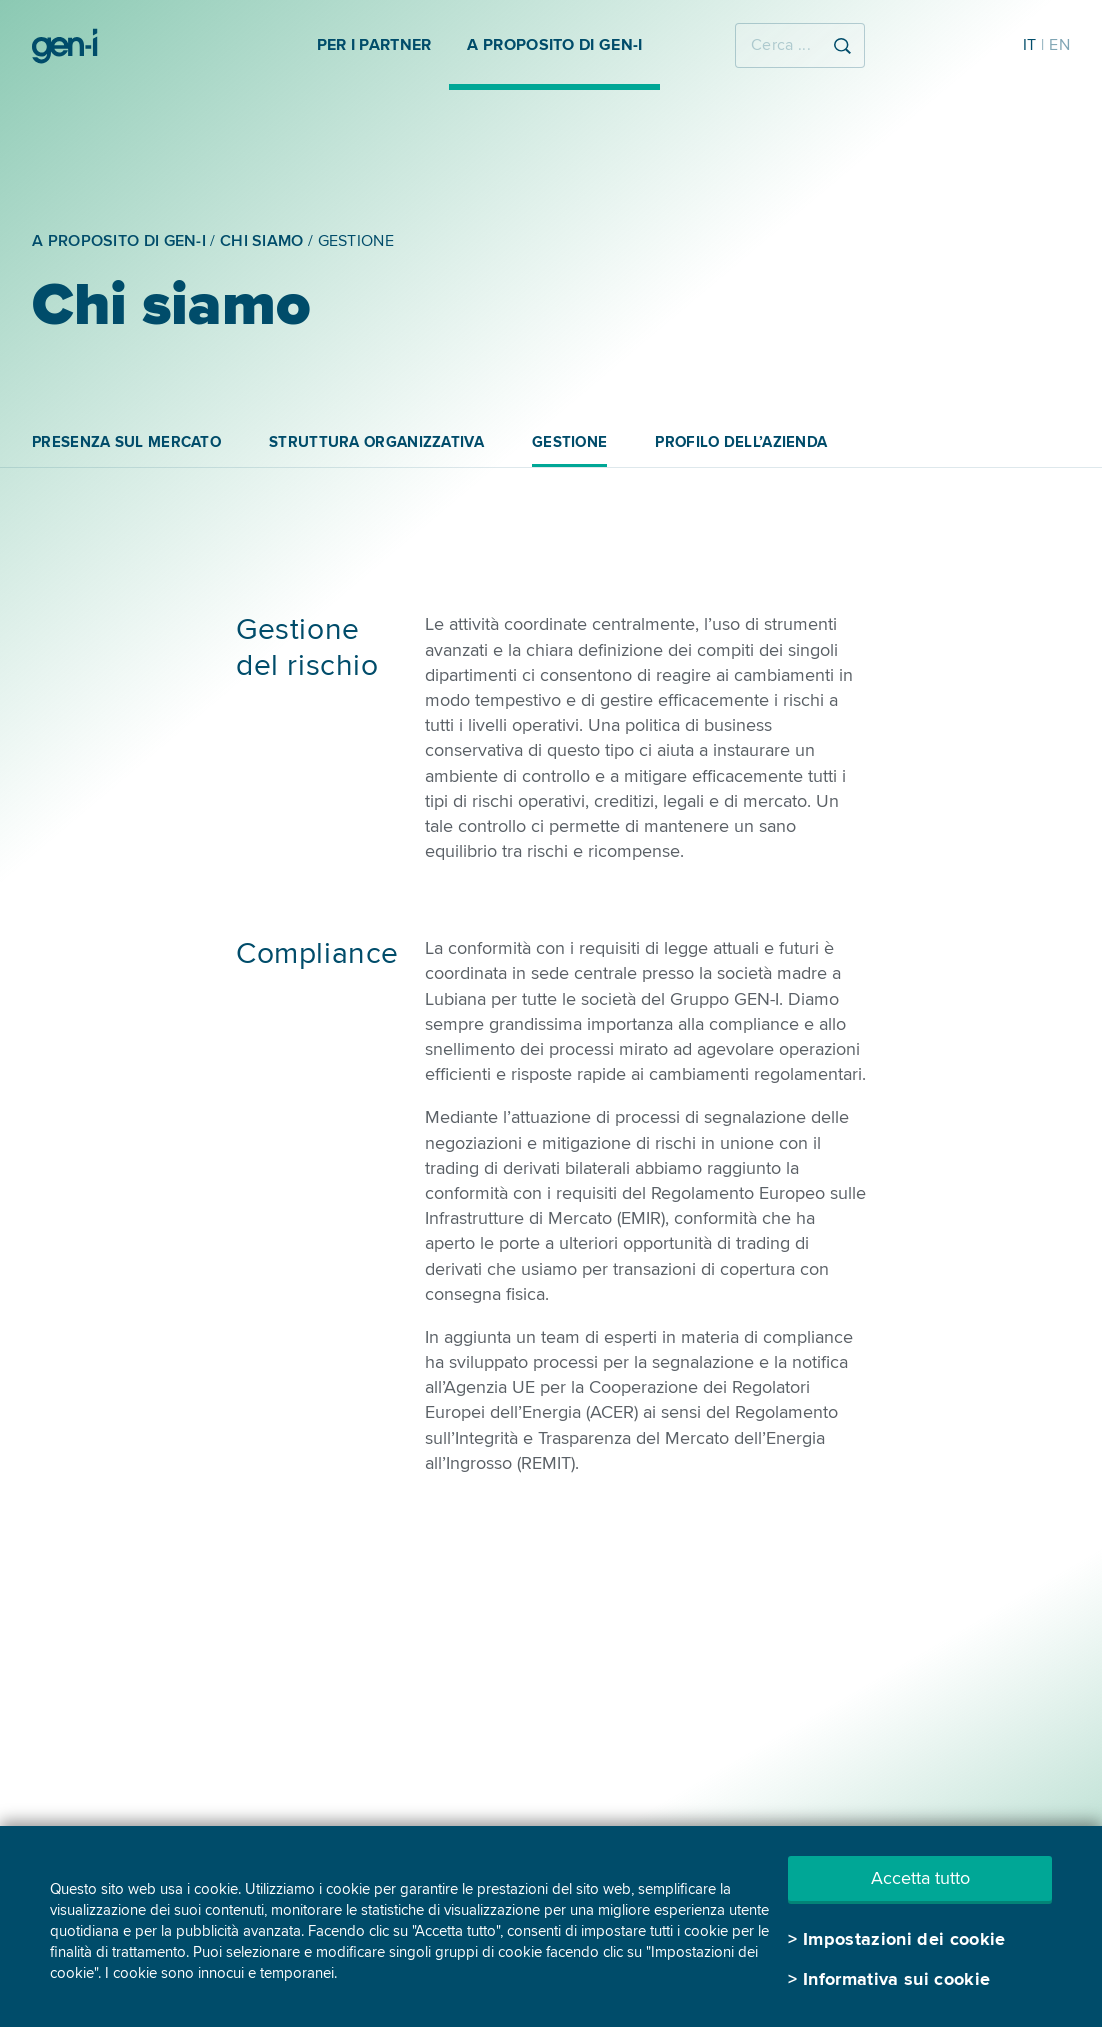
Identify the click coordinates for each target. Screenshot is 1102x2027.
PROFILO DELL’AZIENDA (741, 442)
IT (1030, 45)
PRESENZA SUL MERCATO (126, 442)
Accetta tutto (920, 1878)
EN (1059, 45)
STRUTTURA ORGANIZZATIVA (376, 442)
